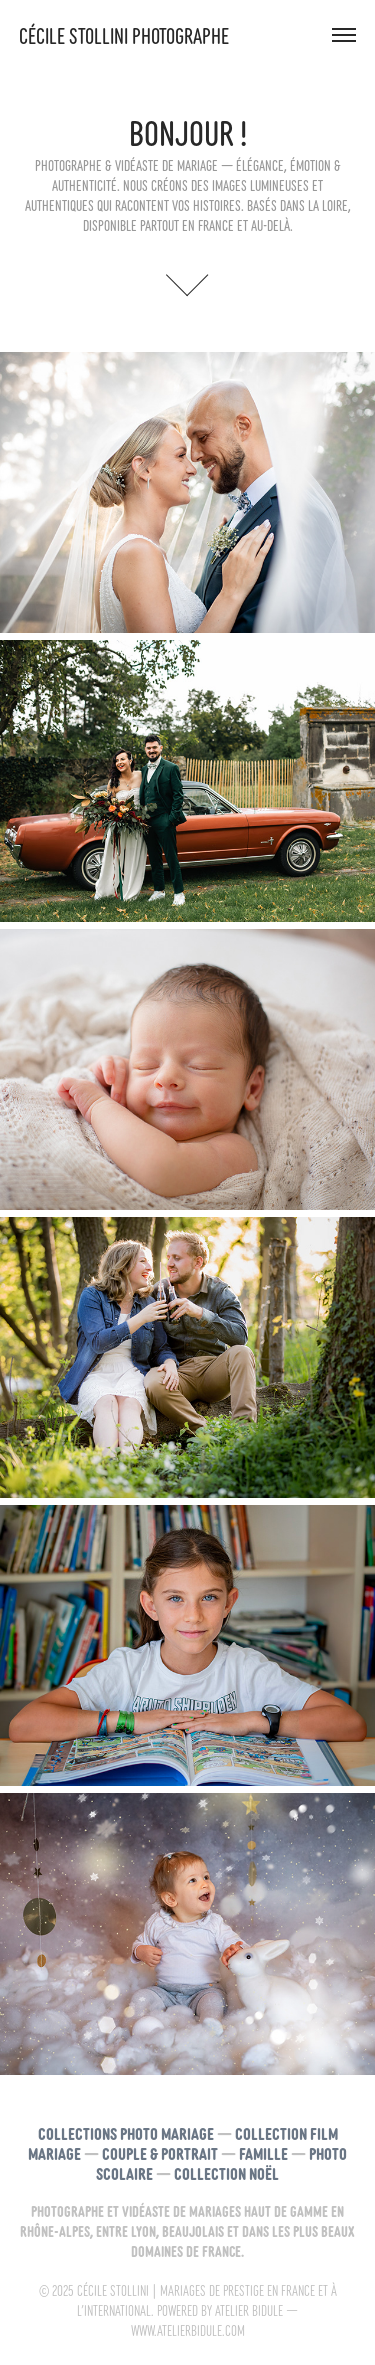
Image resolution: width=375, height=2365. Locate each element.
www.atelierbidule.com (188, 2330)
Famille (263, 2152)
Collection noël (226, 2172)
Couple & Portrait (160, 2152)
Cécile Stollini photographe (124, 35)
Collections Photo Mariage (126, 2132)
